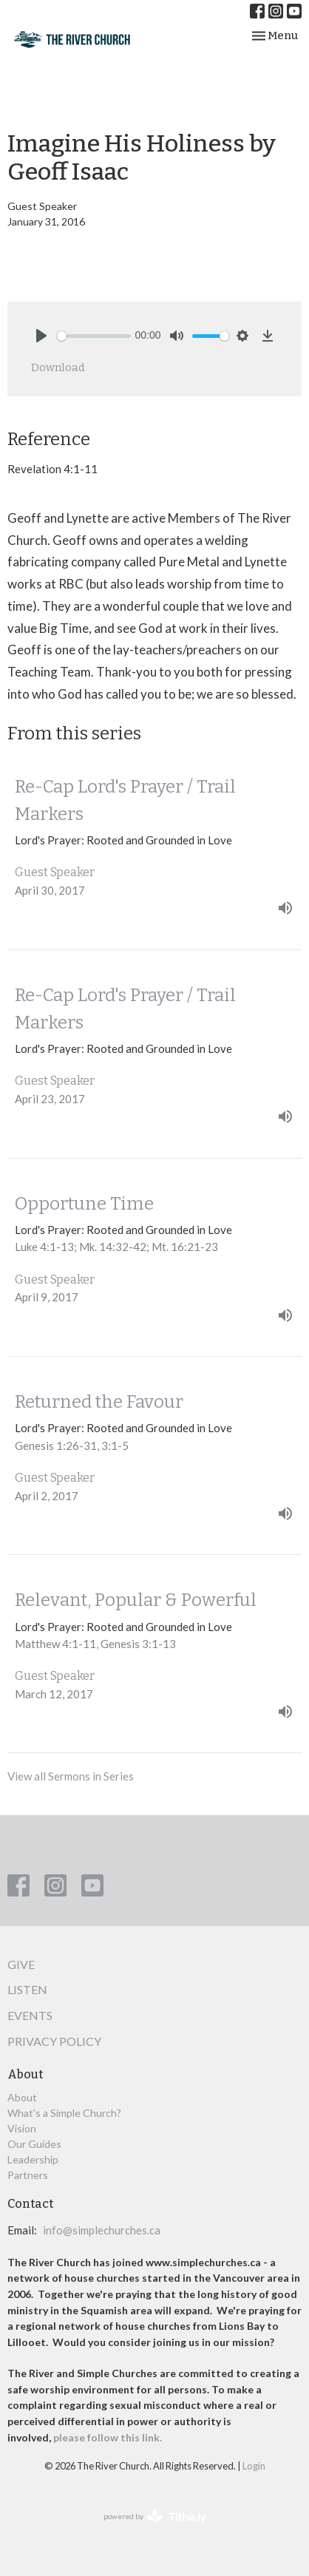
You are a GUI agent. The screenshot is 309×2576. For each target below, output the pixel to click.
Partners (27, 2175)
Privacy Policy (54, 2041)
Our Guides (34, 2144)
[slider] (94, 336)
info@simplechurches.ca (101, 2230)
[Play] (41, 336)
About (22, 2097)
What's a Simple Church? (64, 2112)
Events (29, 2015)
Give (21, 1964)
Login (253, 2466)
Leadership (32, 2159)
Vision (21, 2128)
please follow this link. (108, 2437)
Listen (27, 1989)
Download (58, 367)
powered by (154, 2516)
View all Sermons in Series (70, 1776)
